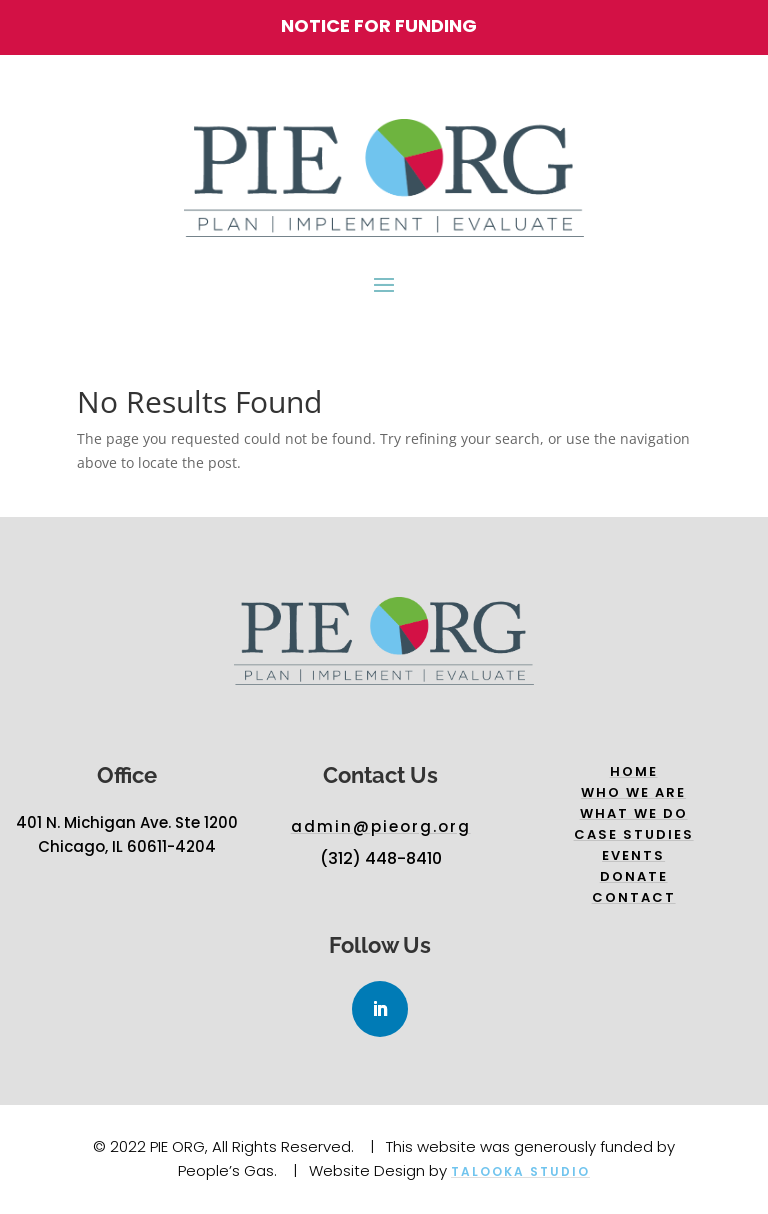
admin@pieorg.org (381, 826)
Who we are (633, 792)
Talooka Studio (520, 1171)
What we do (634, 813)
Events (633, 855)
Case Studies (634, 834)
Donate (634, 876)
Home (634, 771)
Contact (634, 897)
